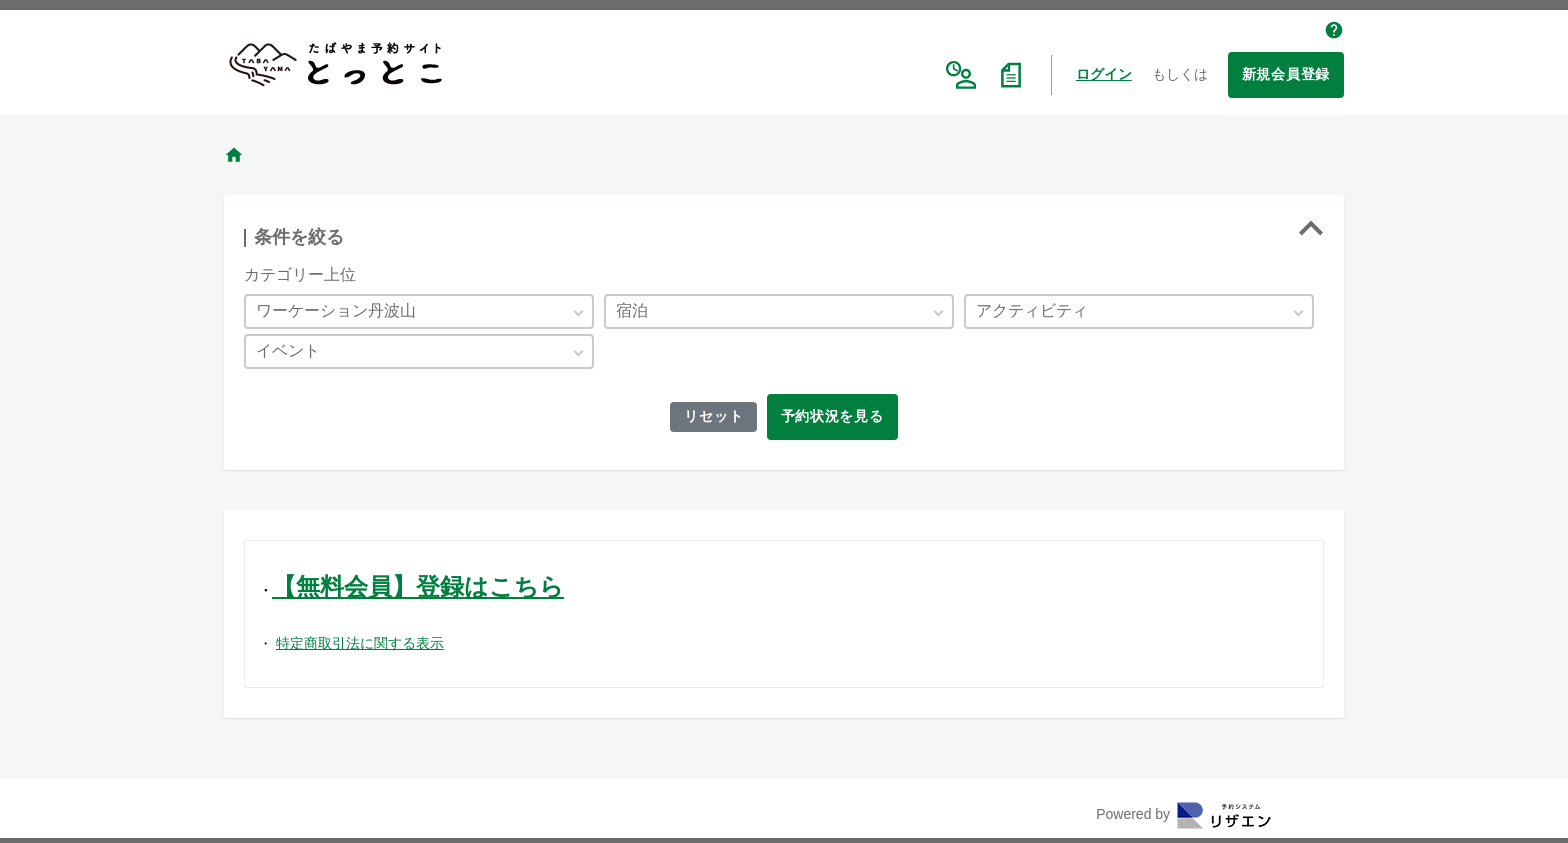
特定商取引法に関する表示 (360, 643)
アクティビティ (1032, 310)
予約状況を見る (834, 416)
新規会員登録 (1286, 74)
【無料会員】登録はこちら (418, 586)
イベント (288, 350)
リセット (711, 416)
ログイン (1104, 74)
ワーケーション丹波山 (336, 310)
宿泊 (632, 310)
